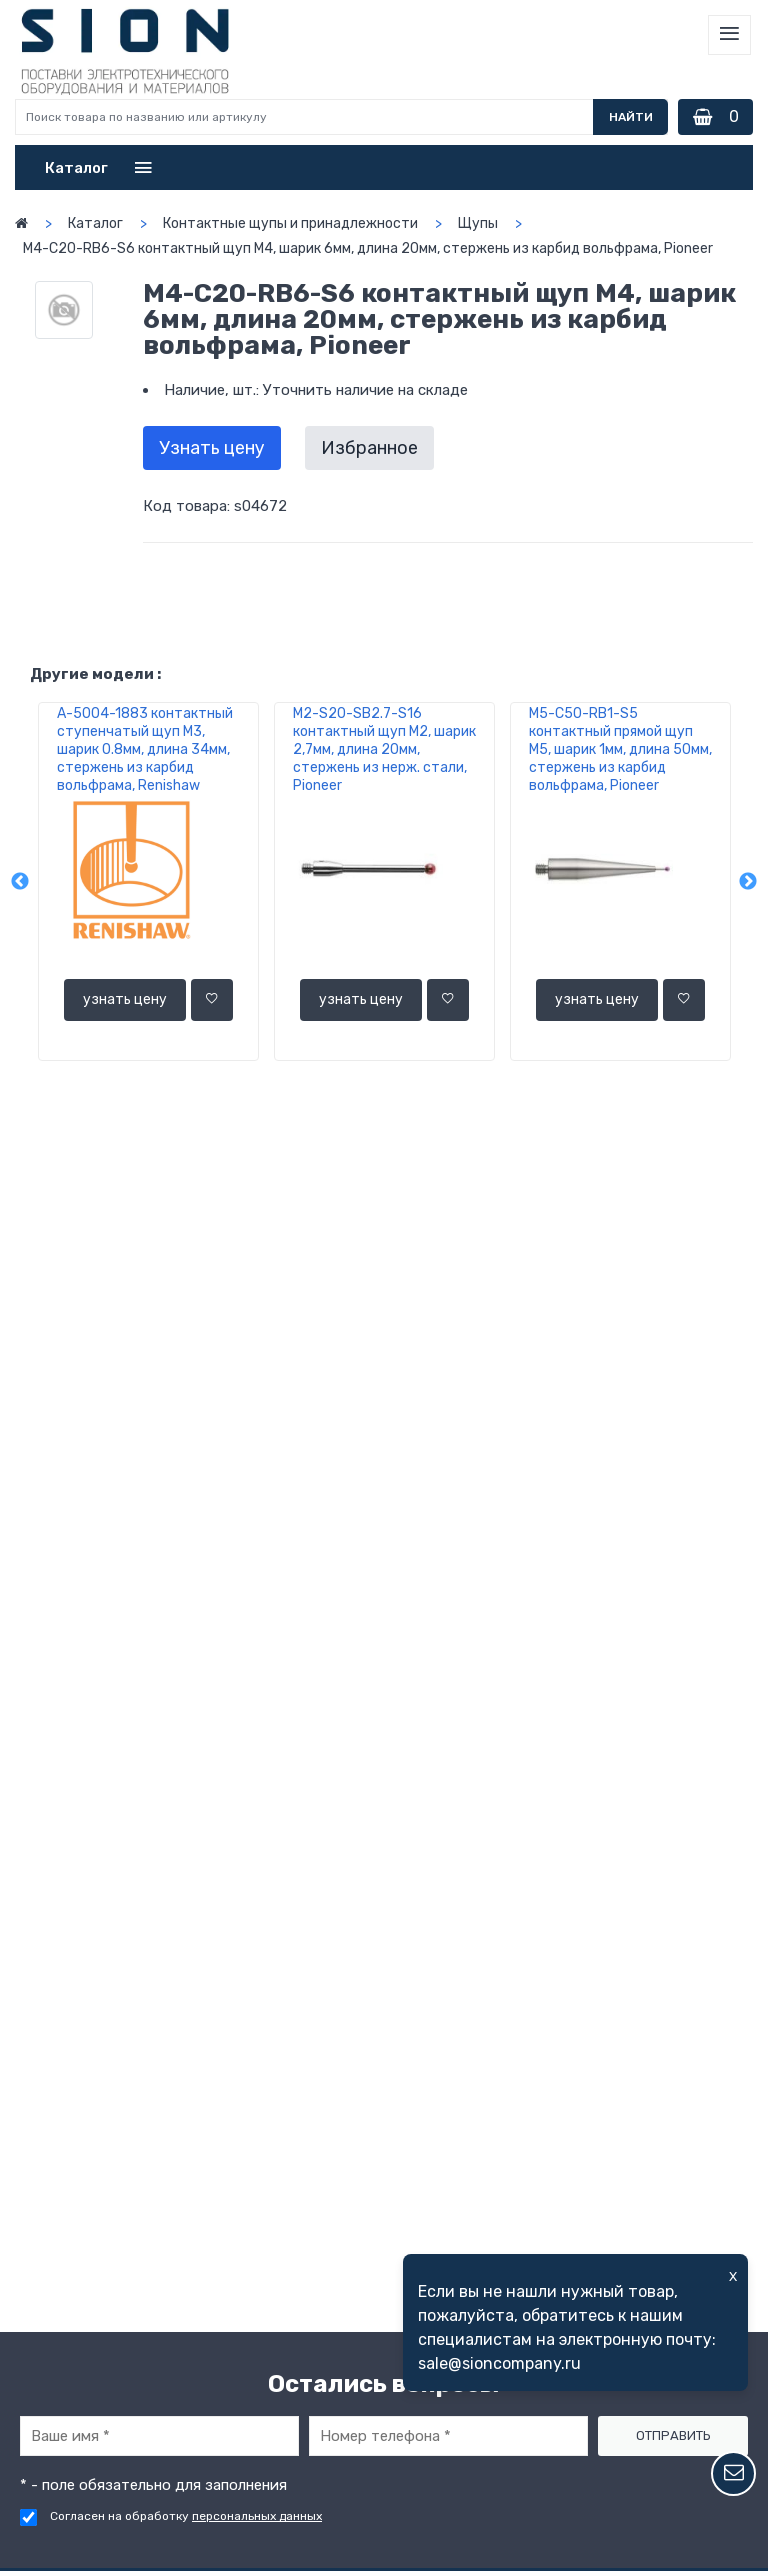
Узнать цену (212, 448)
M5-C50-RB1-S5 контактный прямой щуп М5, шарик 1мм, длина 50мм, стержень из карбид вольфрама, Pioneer (620, 749)
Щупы (478, 223)
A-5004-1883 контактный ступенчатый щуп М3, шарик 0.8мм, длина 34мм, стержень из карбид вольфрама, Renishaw (145, 749)
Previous (20, 882)
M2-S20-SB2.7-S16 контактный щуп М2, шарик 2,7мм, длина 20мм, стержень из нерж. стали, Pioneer (384, 749)
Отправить (673, 2435)
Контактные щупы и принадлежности (290, 223)
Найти (631, 117)
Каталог (95, 223)
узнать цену (125, 999)
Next (748, 882)
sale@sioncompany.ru (499, 2363)
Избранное (369, 448)
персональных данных (257, 2516)
